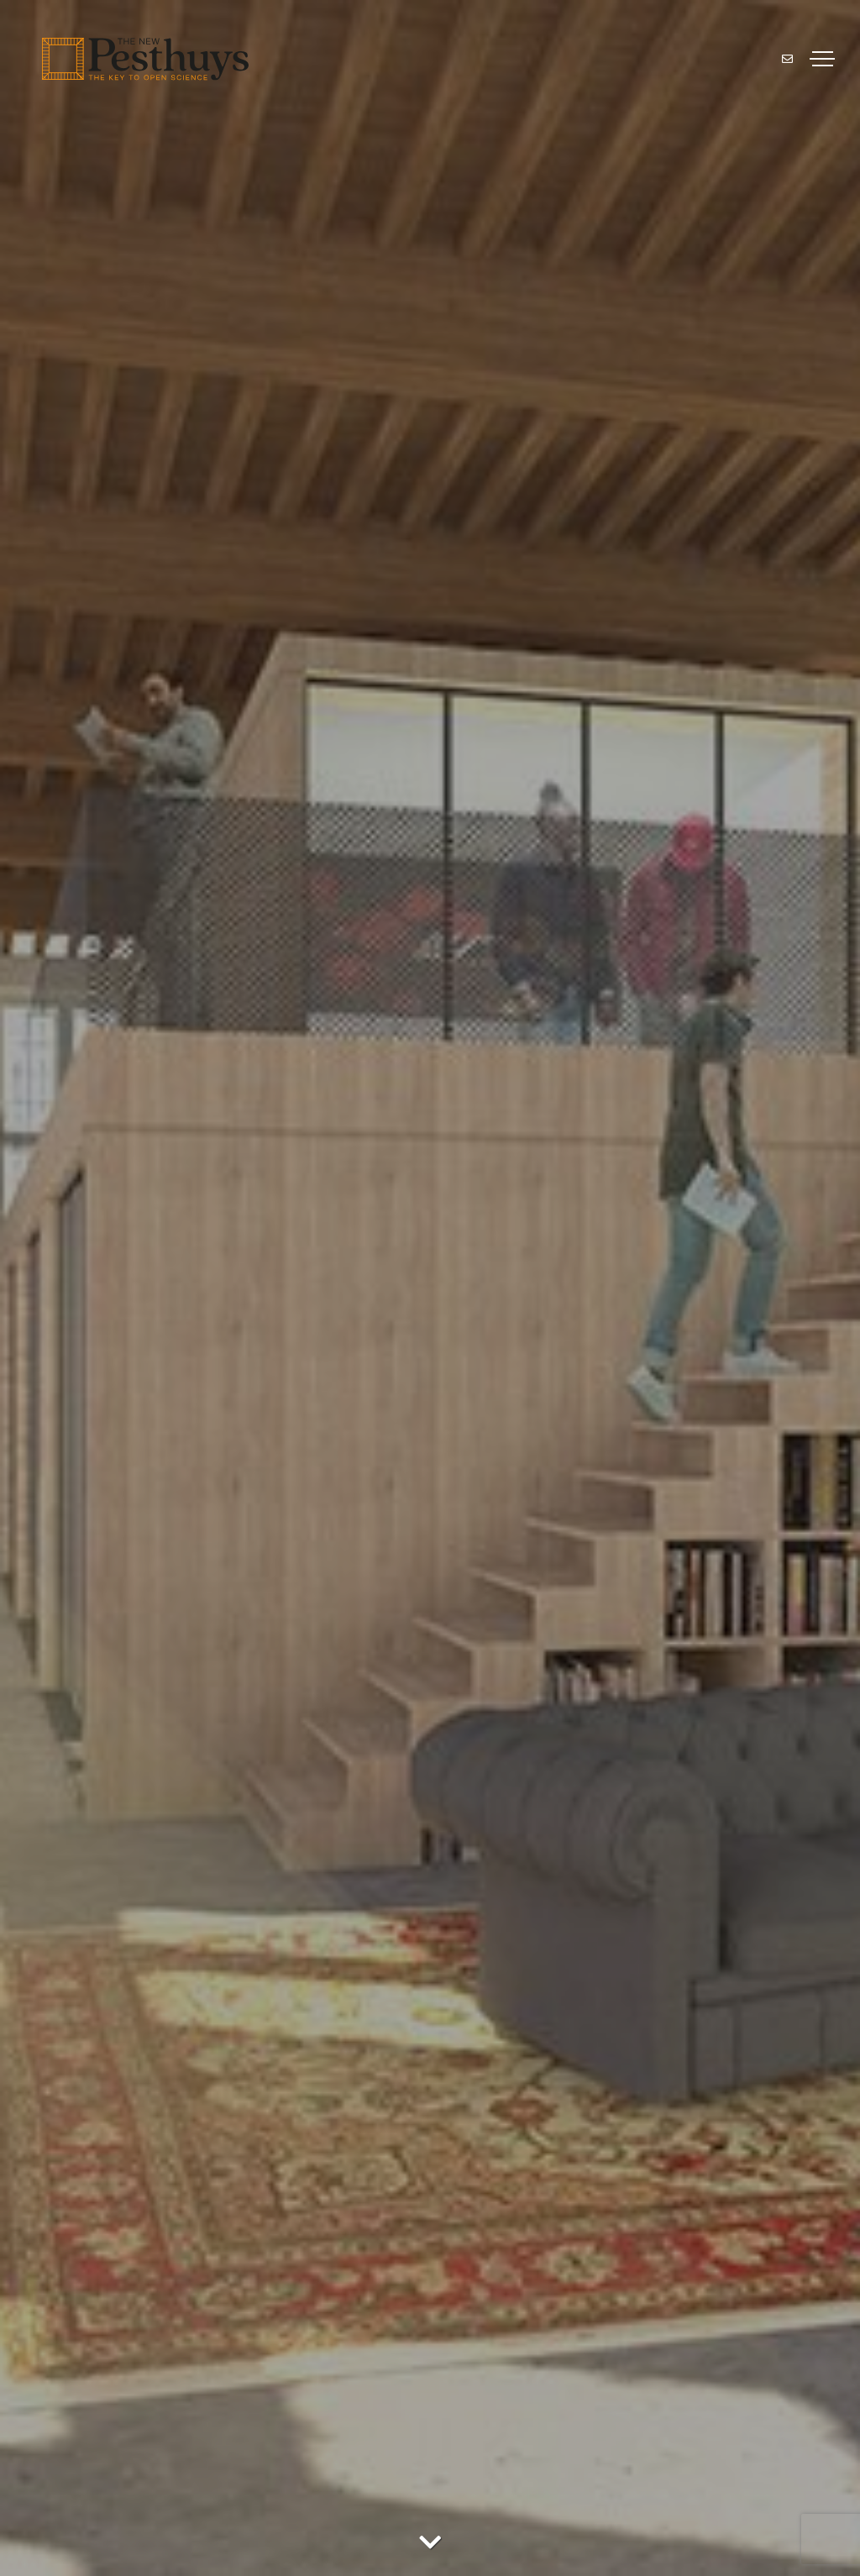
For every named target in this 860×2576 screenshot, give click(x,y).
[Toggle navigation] (822, 58)
